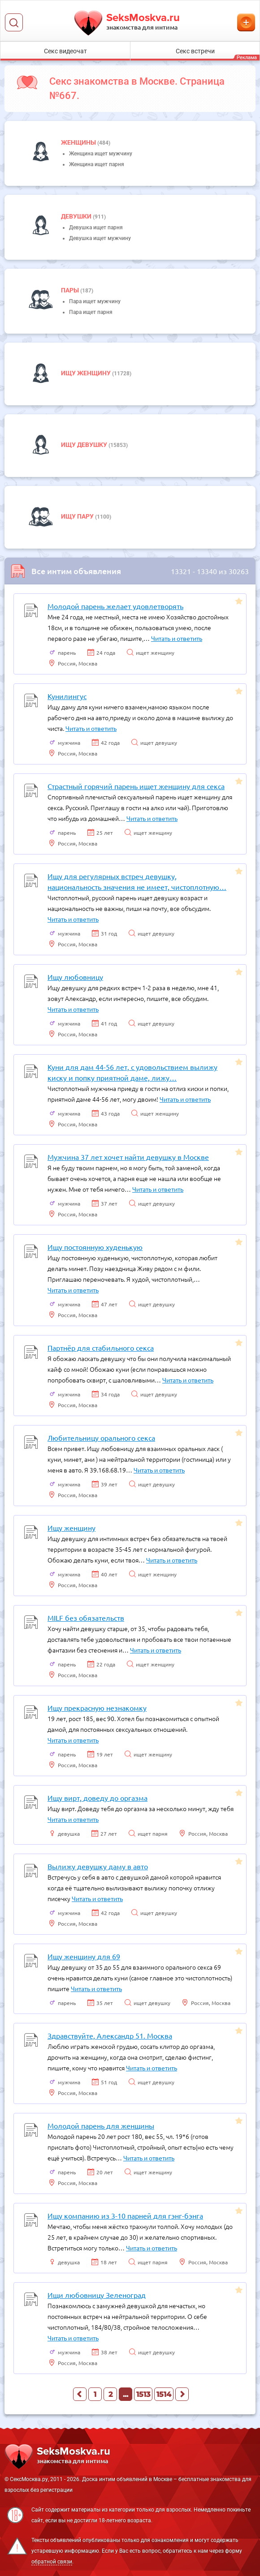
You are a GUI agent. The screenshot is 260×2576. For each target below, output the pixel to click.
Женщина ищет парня (96, 164)
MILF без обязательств (86, 1617)
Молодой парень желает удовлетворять (115, 605)
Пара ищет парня (91, 312)
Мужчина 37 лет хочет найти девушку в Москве (128, 1156)
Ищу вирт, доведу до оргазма (97, 1797)
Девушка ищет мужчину (100, 238)
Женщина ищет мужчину (100, 153)
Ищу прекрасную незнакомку (97, 1707)
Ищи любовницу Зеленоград (97, 2294)
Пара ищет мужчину (95, 301)
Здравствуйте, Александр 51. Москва (110, 2035)
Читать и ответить (176, 638)
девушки (77, 216)
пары (70, 290)
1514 (163, 2394)
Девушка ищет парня (96, 227)
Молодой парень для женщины (101, 2125)
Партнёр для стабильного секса (101, 1347)
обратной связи (51, 2562)
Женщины (79, 142)
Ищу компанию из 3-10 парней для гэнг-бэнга (125, 2215)
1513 (143, 2394)
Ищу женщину (86, 373)
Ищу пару (78, 516)
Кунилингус (67, 695)
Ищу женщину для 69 (84, 1956)
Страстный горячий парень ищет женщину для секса (136, 785)
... (125, 2394)
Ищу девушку (84, 444)
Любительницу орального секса (101, 1437)
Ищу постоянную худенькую (95, 1246)
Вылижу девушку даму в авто (98, 1866)
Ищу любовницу (75, 976)
